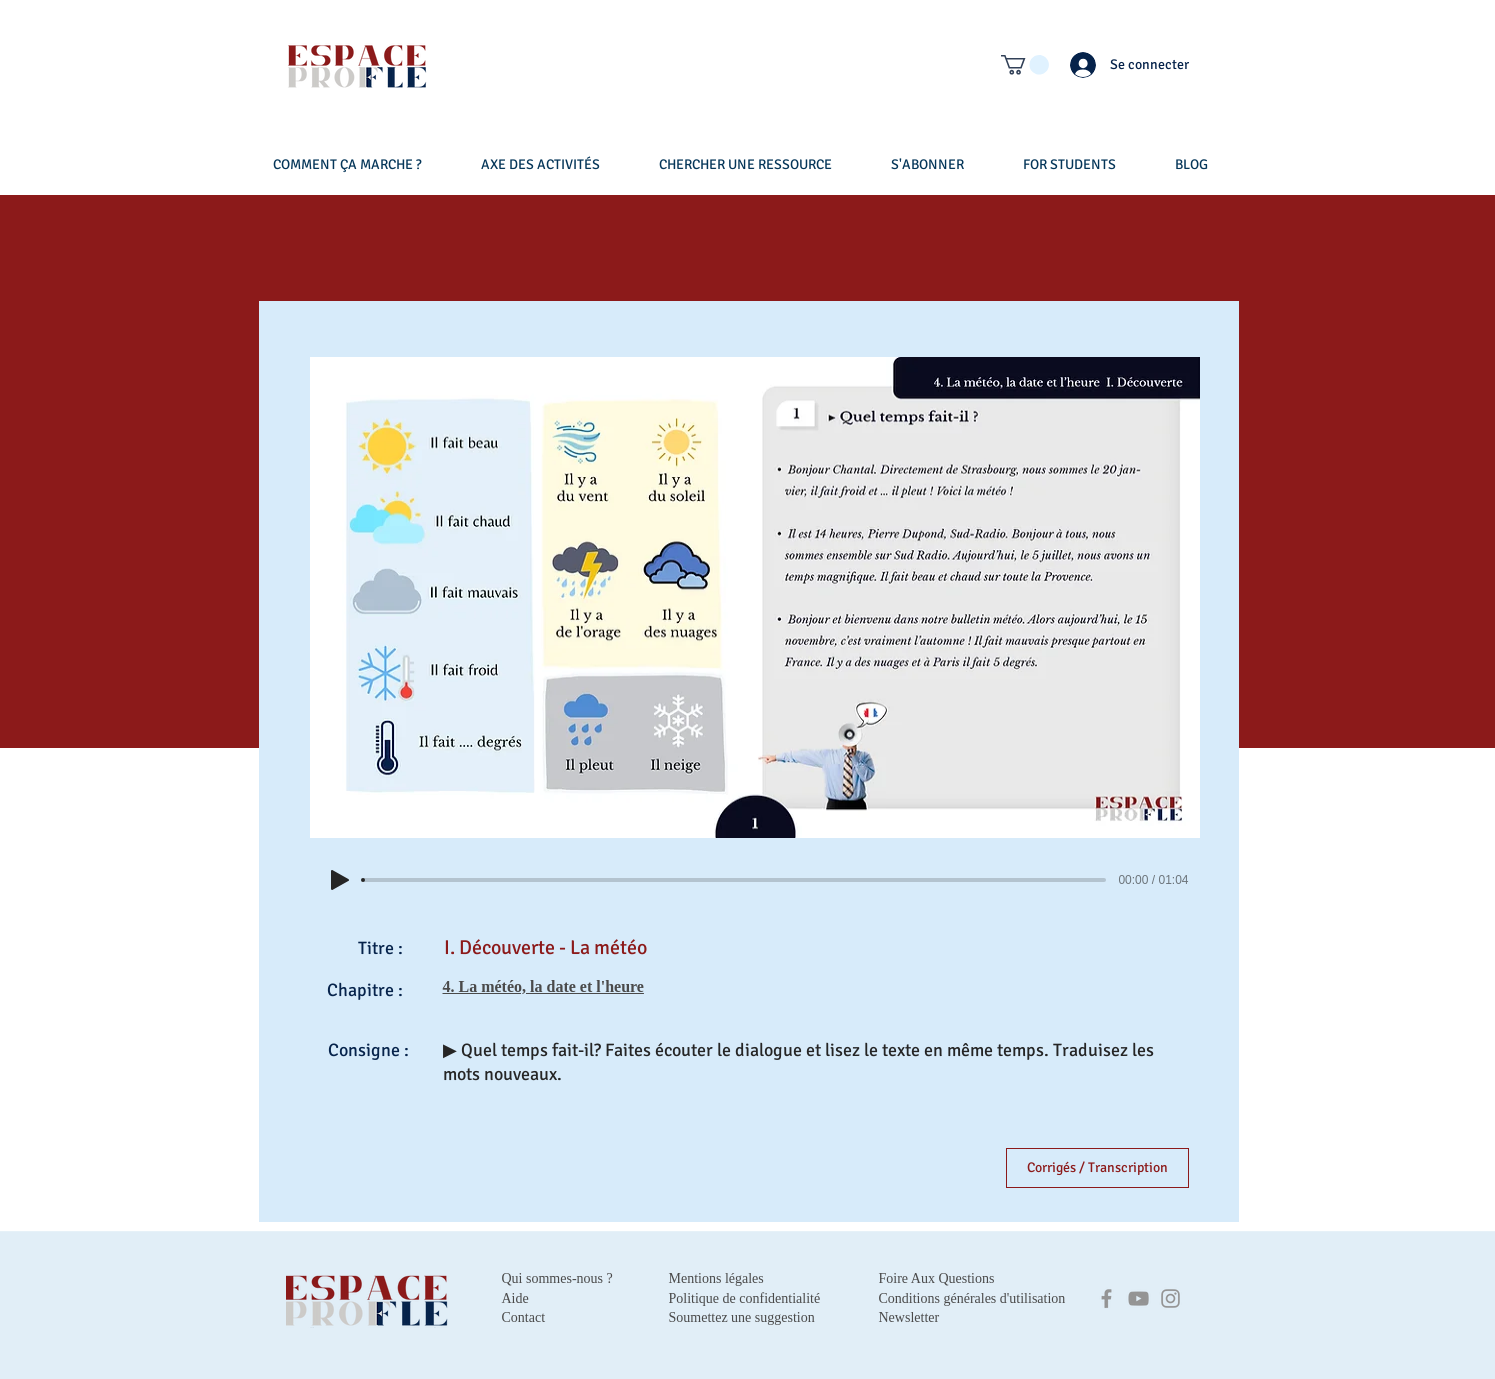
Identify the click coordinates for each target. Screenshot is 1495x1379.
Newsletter (909, 1317)
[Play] (340, 880)
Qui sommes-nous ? (557, 1278)
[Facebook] (1106, 1298)
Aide (515, 1298)
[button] (1025, 65)
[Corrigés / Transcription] (1097, 1168)
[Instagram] (1170, 1298)
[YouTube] (1138, 1298)
